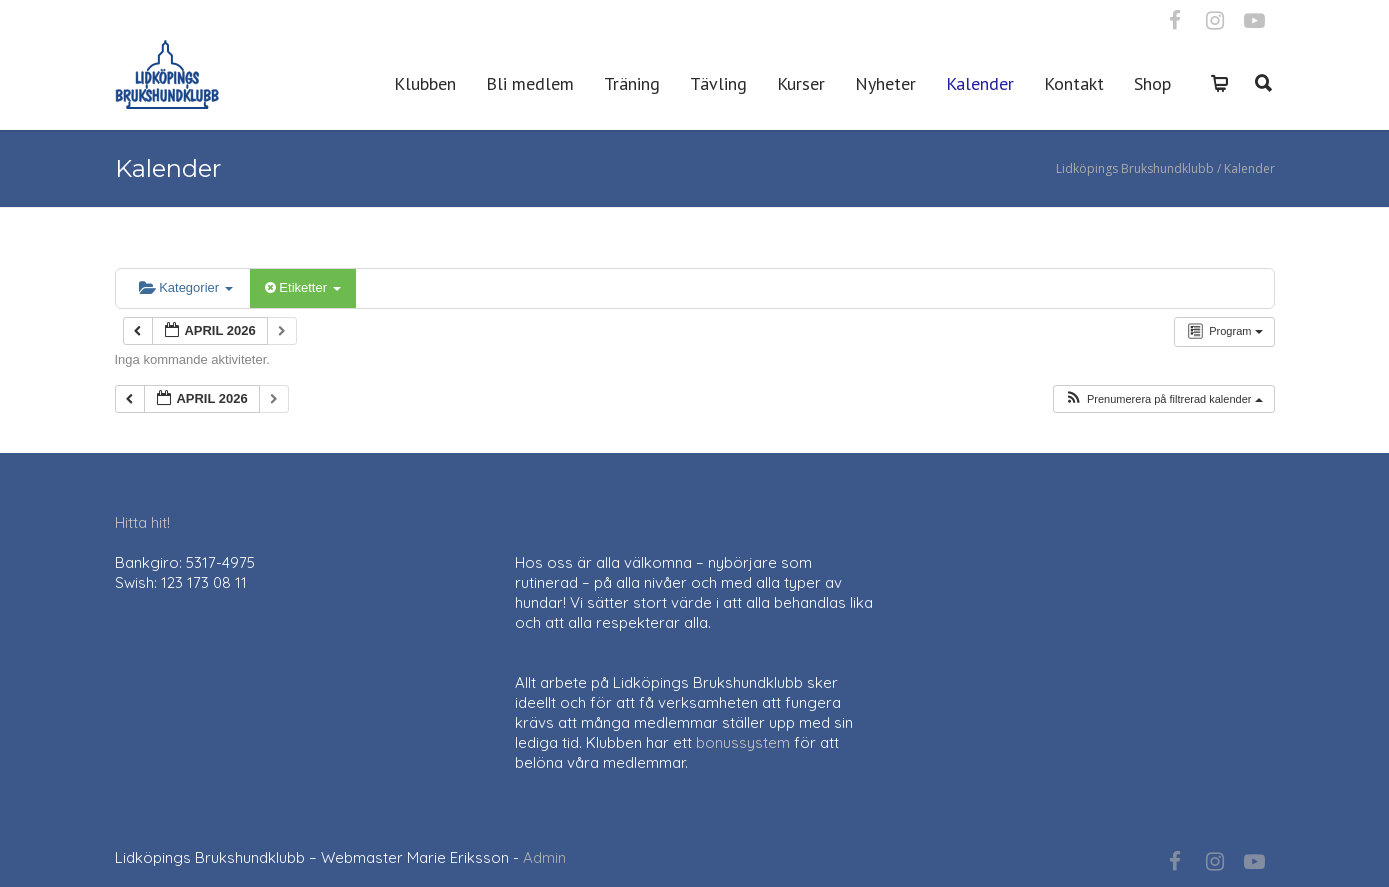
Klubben (425, 83)
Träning (632, 83)
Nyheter (885, 83)
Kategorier (186, 287)
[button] (1163, 399)
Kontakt (1074, 83)
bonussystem (743, 742)
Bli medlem (530, 83)
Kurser (801, 83)
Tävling (718, 83)
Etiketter (303, 287)
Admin (544, 857)
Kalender (980, 83)
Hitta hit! (142, 522)
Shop (1152, 83)
